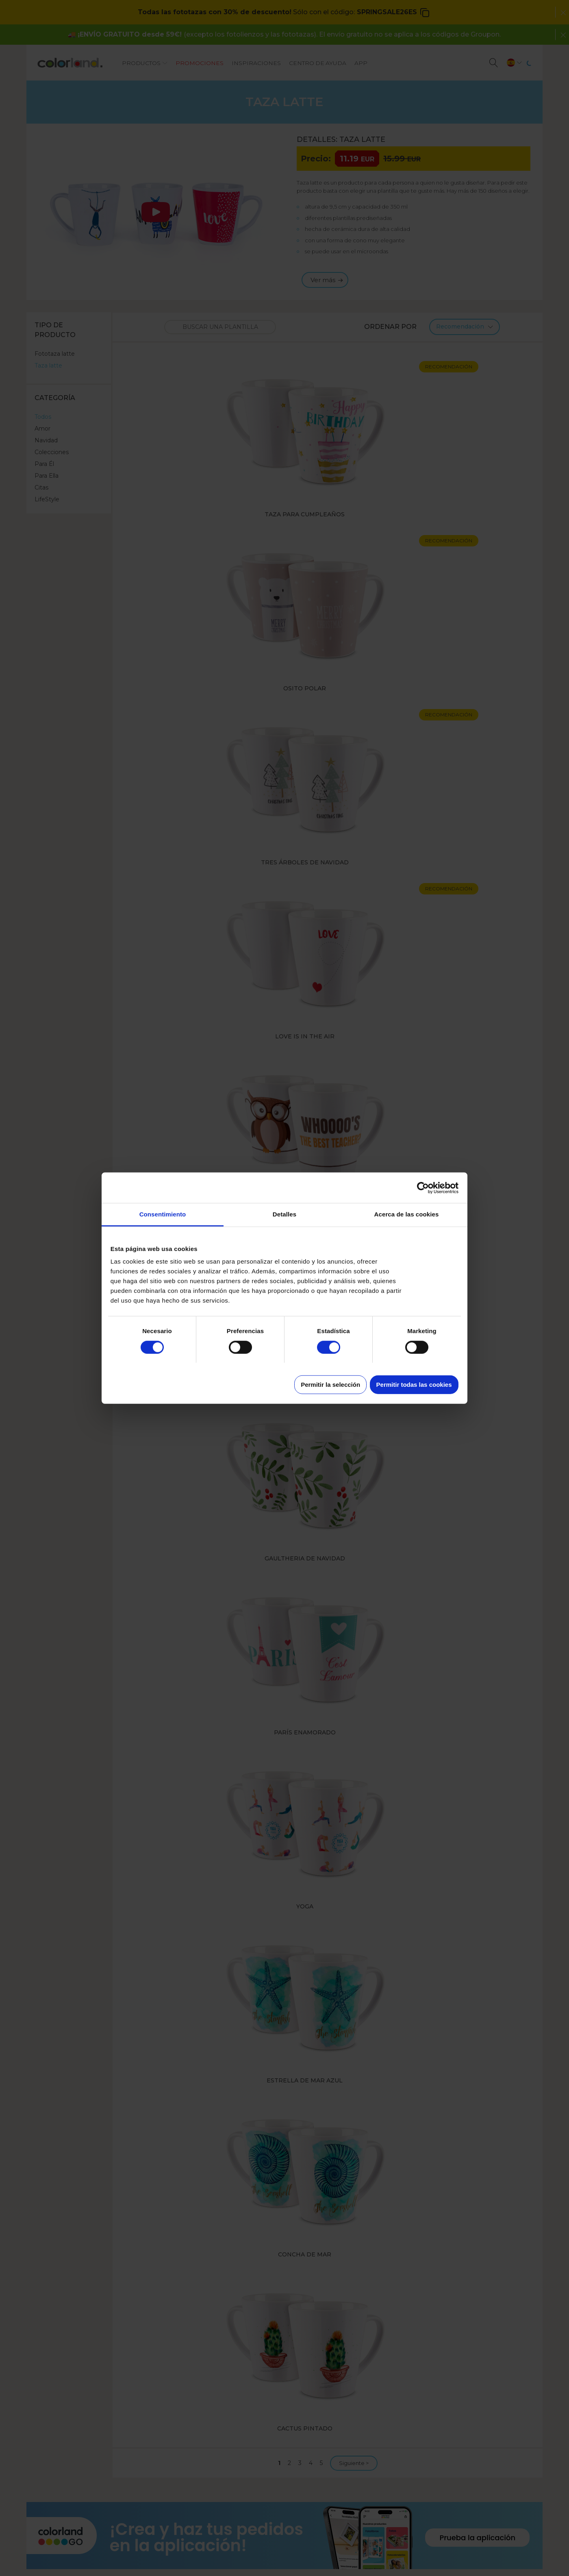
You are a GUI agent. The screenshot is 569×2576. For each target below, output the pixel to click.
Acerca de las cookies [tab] (406, 1214)
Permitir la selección (330, 1384)
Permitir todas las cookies (414, 1384)
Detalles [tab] (284, 1214)
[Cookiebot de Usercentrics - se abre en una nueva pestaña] (422, 1187)
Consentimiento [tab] (162, 1214)
